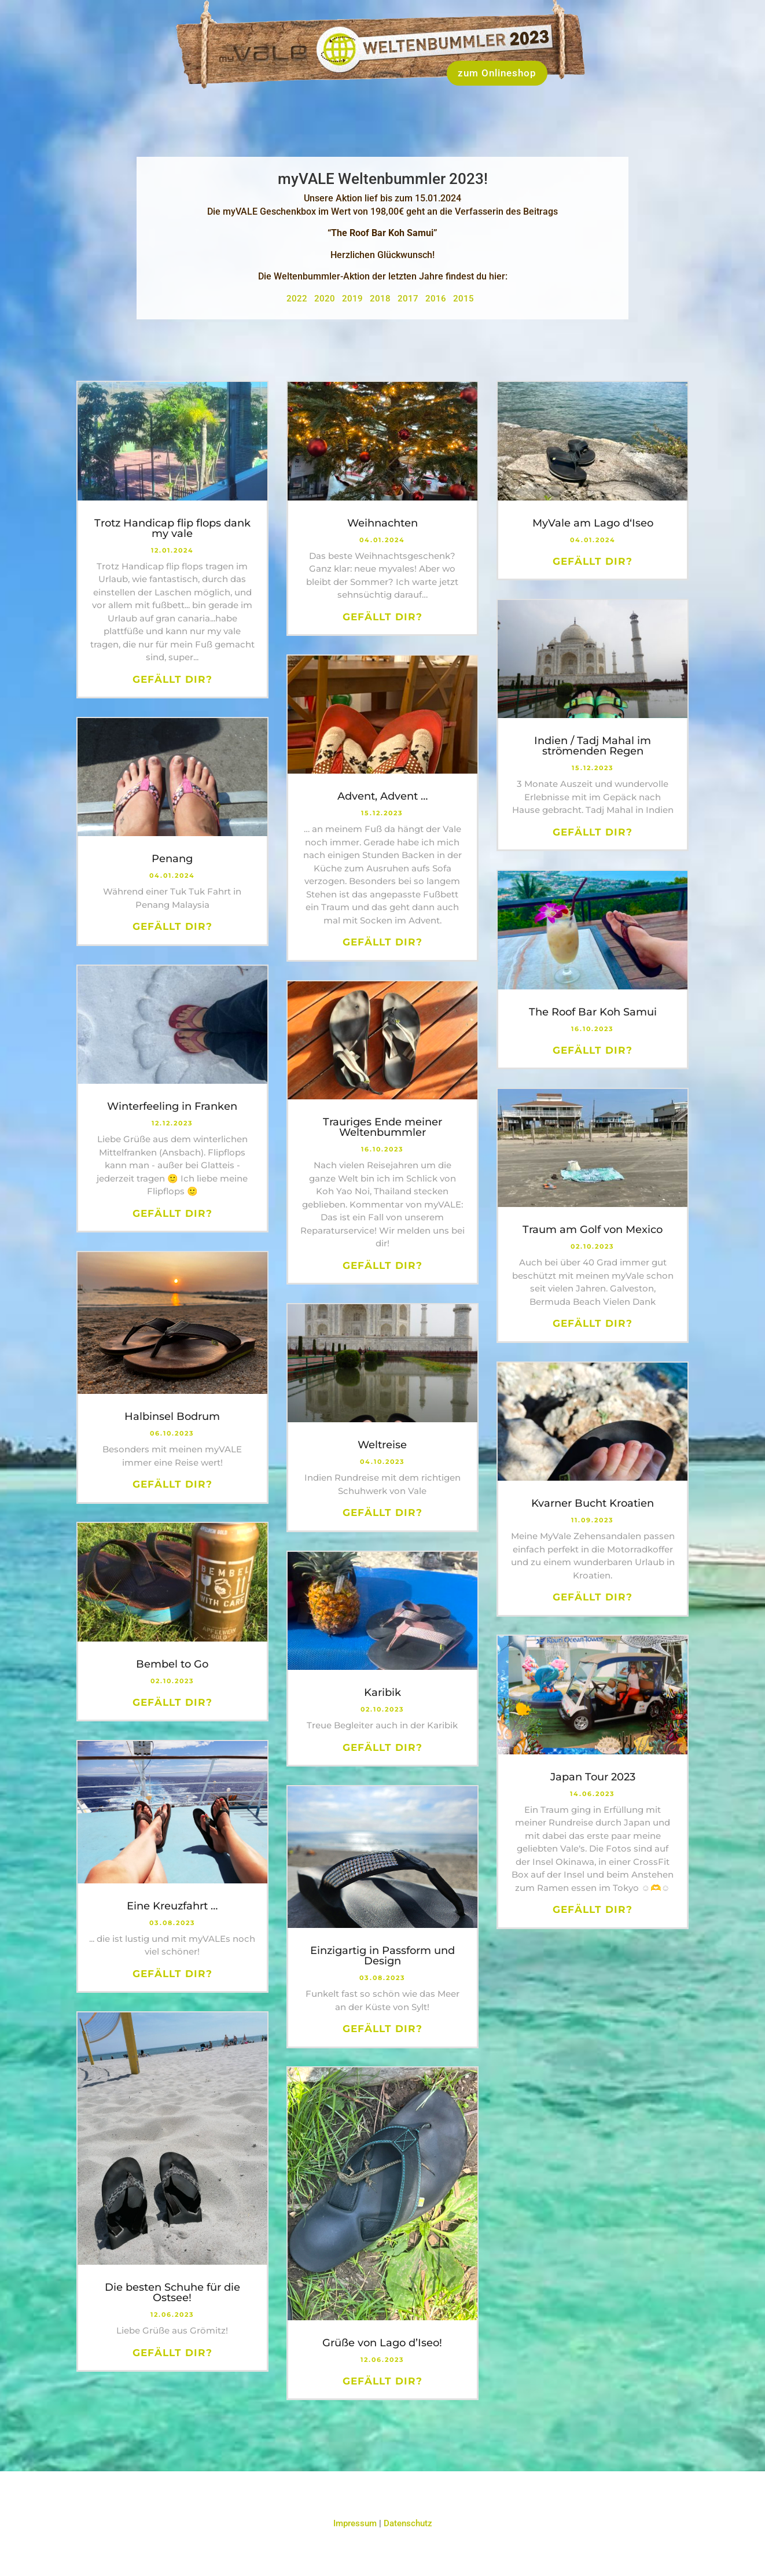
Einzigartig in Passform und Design (382, 1955)
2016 (438, 298)
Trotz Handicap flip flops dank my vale (172, 528)
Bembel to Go (172, 1664)
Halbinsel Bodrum (172, 1416)
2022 (299, 298)
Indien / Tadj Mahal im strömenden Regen (592, 745)
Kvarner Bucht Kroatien (592, 1503)
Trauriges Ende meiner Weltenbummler (382, 1127)
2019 (354, 298)
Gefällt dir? (172, 679)
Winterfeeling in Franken (172, 1106)
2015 (466, 298)
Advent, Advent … (382, 796)
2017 (410, 298)
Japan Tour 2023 (592, 1777)
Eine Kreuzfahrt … (172, 1906)
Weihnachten (382, 523)
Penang (172, 858)
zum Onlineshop (497, 73)
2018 (382, 298)
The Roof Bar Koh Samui (593, 1012)
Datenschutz (408, 2523)
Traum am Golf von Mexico (593, 1229)
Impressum (355, 2523)
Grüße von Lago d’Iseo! (382, 2342)
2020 (327, 298)
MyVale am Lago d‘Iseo (592, 523)
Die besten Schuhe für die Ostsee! (172, 2292)
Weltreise (382, 1444)
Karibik (382, 1692)
